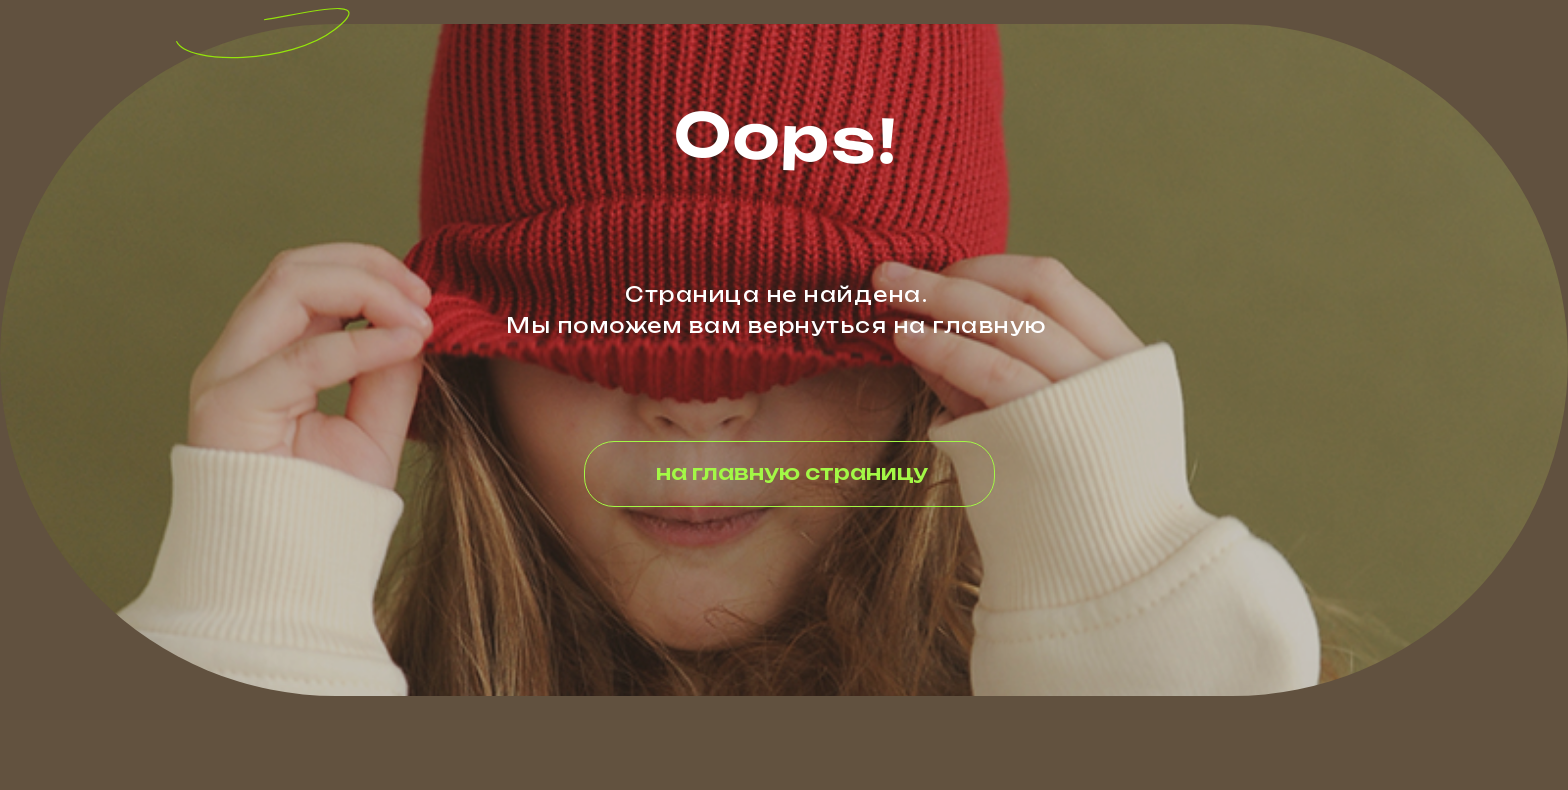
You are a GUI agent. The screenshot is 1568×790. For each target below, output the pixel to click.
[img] (250, 34)
